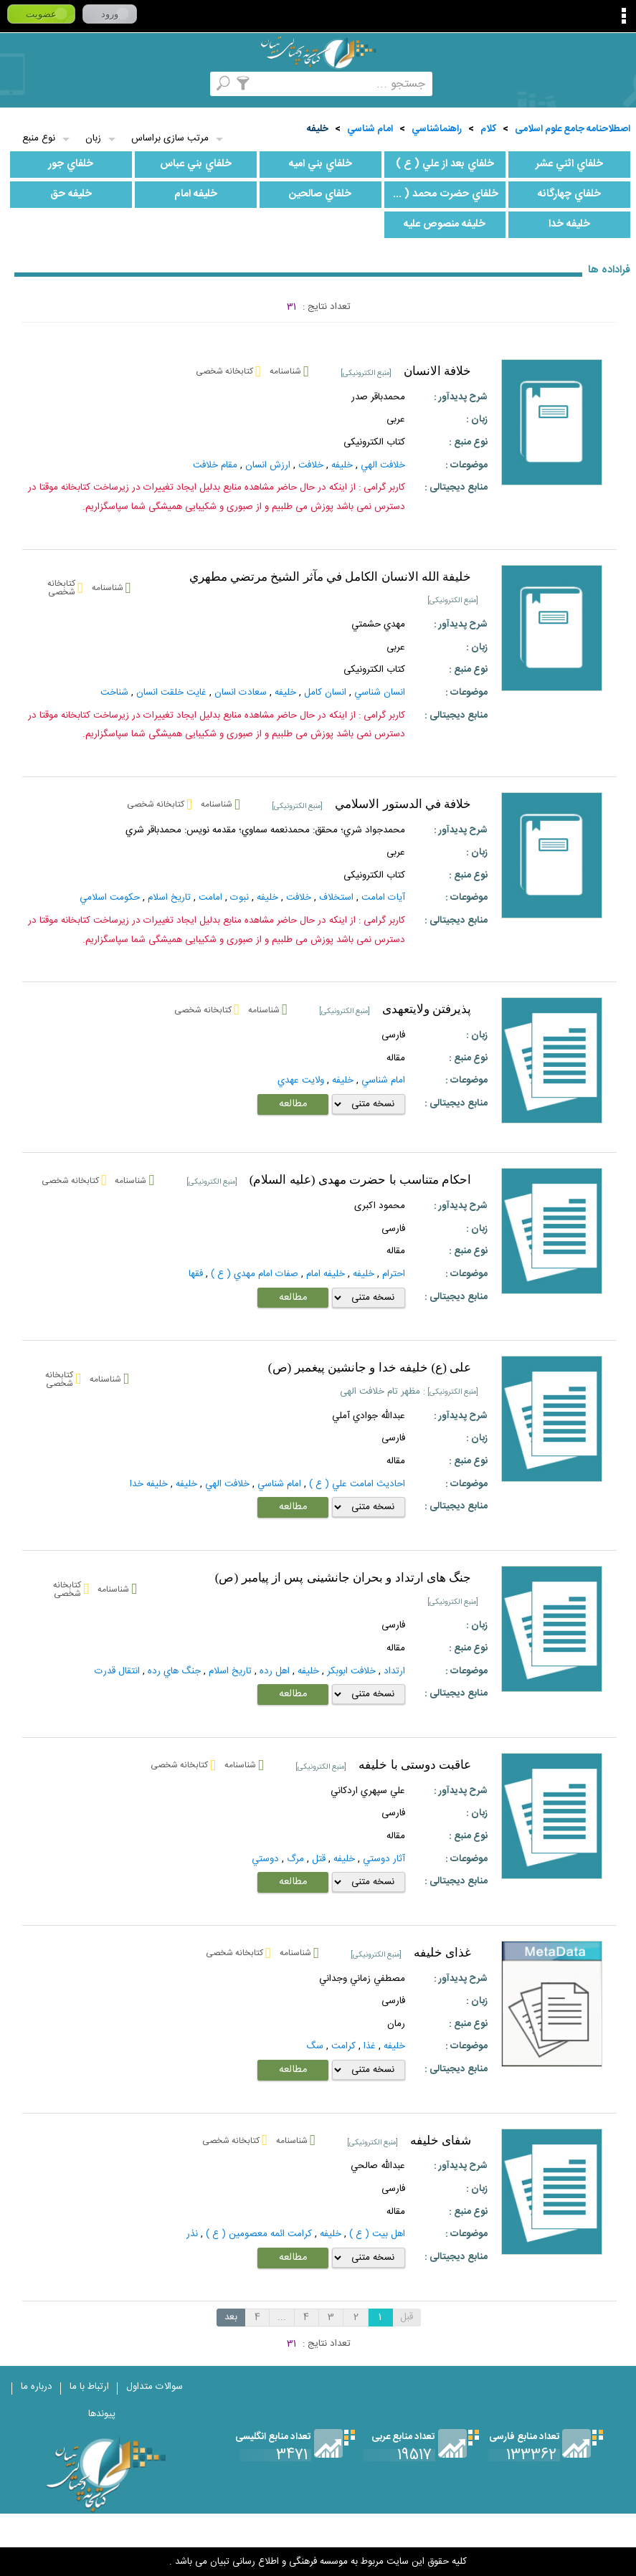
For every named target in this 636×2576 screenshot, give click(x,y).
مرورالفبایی (171, 83)
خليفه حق (71, 194)
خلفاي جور (70, 164)
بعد (230, 2317)
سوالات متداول (154, 2387)
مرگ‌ (295, 1859)
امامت (210, 898)
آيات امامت (383, 898)
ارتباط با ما (89, 2387)
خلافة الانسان (437, 371)
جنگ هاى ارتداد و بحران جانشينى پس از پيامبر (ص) (343, 1577)
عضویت (41, 14)
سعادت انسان (240, 692)
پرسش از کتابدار (95, 83)
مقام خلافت (215, 465)
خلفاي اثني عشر (569, 164)
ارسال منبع (57, 83)
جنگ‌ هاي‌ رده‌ (174, 1671)
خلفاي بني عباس (196, 164)
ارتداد (394, 1671)
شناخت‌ (114, 692)
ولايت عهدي (300, 1080)
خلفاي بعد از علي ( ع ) (445, 164)
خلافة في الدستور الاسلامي (403, 804)
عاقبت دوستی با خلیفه (415, 1765)
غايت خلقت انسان (171, 692)
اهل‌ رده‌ (275, 1671)
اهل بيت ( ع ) (377, 2234)
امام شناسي (370, 129)
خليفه (317, 129)
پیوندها (101, 2414)
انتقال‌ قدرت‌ (117, 1671)
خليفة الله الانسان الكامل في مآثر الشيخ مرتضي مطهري (330, 577)
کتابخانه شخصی (133, 83)
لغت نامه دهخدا (19, 83)
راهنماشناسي (437, 129)
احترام (393, 1274)
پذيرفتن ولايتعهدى (426, 1009)
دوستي (265, 1859)
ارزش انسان (267, 465)
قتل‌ (319, 1859)
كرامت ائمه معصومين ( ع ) (259, 2234)
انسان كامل (325, 692)
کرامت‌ (343, 2046)
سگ (314, 2046)
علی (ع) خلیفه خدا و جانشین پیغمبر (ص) (369, 1367)
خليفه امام (195, 194)
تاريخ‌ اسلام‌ (169, 898)
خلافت (298, 898)
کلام (488, 129)
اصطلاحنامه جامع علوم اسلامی (572, 129)
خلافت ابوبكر (351, 1671)
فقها (196, 1274)
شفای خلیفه (440, 2140)
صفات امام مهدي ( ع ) (254, 1274)
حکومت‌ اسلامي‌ (110, 898)
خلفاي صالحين (320, 194)
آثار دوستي (384, 1859)
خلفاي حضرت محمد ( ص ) (441, 194)
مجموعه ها (209, 83)
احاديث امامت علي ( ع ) (357, 1484)
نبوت (239, 898)
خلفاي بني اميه (320, 164)
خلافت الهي (383, 465)
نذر (192, 2234)
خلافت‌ (310, 465)
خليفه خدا (569, 224)
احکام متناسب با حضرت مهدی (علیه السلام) (361, 1180)
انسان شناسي (379, 692)
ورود (109, 14)
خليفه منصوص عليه (444, 224)
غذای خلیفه (442, 1952)
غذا (370, 2046)
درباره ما (36, 2387)
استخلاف (336, 898)
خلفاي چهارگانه (569, 194)
